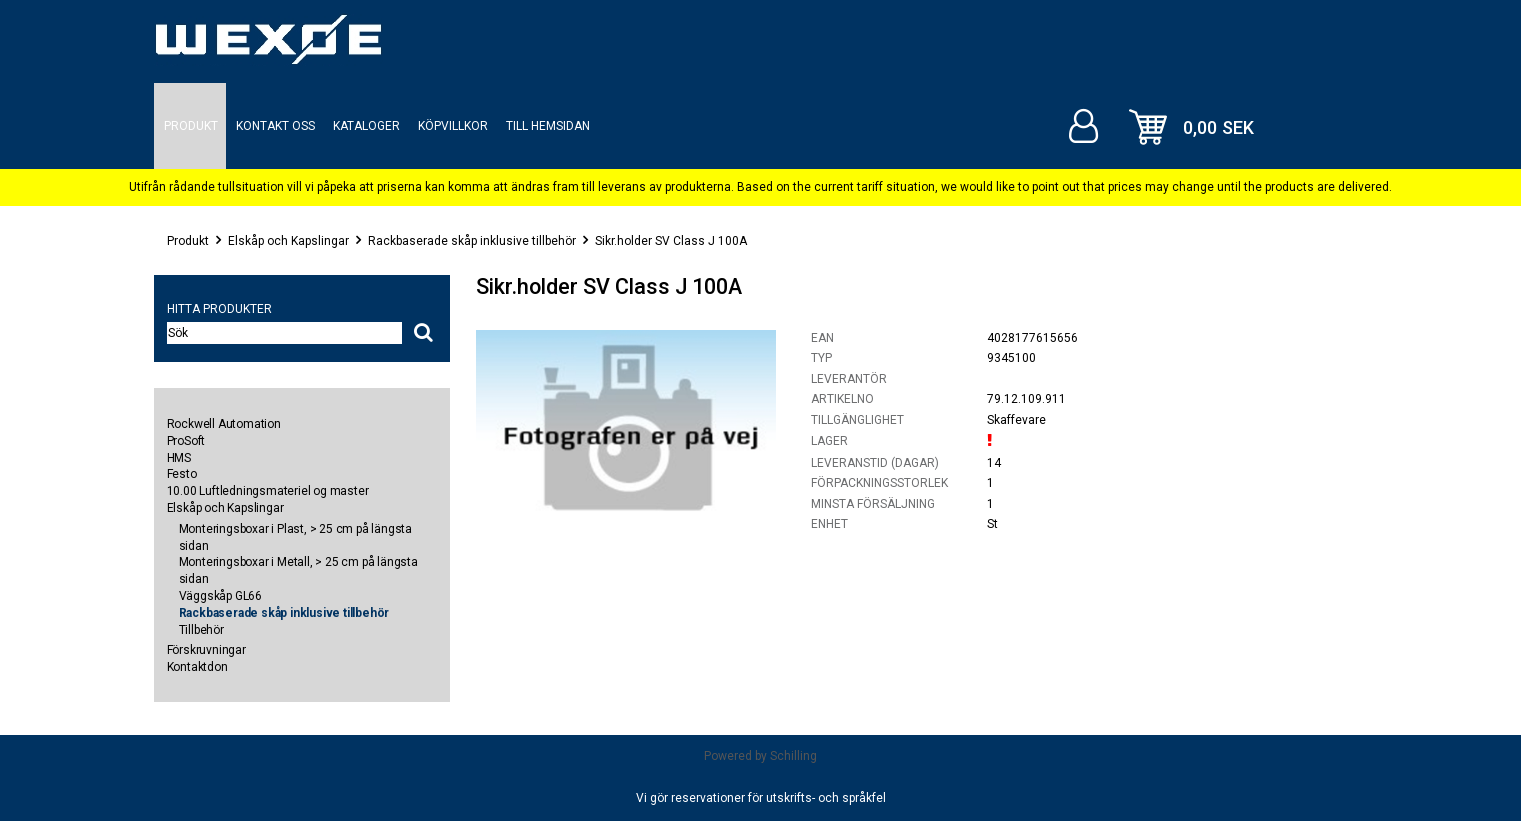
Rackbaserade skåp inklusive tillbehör (472, 241)
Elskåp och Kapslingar (288, 241)
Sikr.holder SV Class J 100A (671, 241)
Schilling (793, 756)
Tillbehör (201, 630)
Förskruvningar (206, 650)
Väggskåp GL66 (220, 596)
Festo (182, 474)
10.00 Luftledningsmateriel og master (268, 491)
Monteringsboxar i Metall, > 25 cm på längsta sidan (298, 570)
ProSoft (186, 441)
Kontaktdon (197, 667)
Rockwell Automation (224, 424)
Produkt (188, 241)
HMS (179, 458)
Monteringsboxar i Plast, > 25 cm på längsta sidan (295, 537)
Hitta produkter (219, 309)
